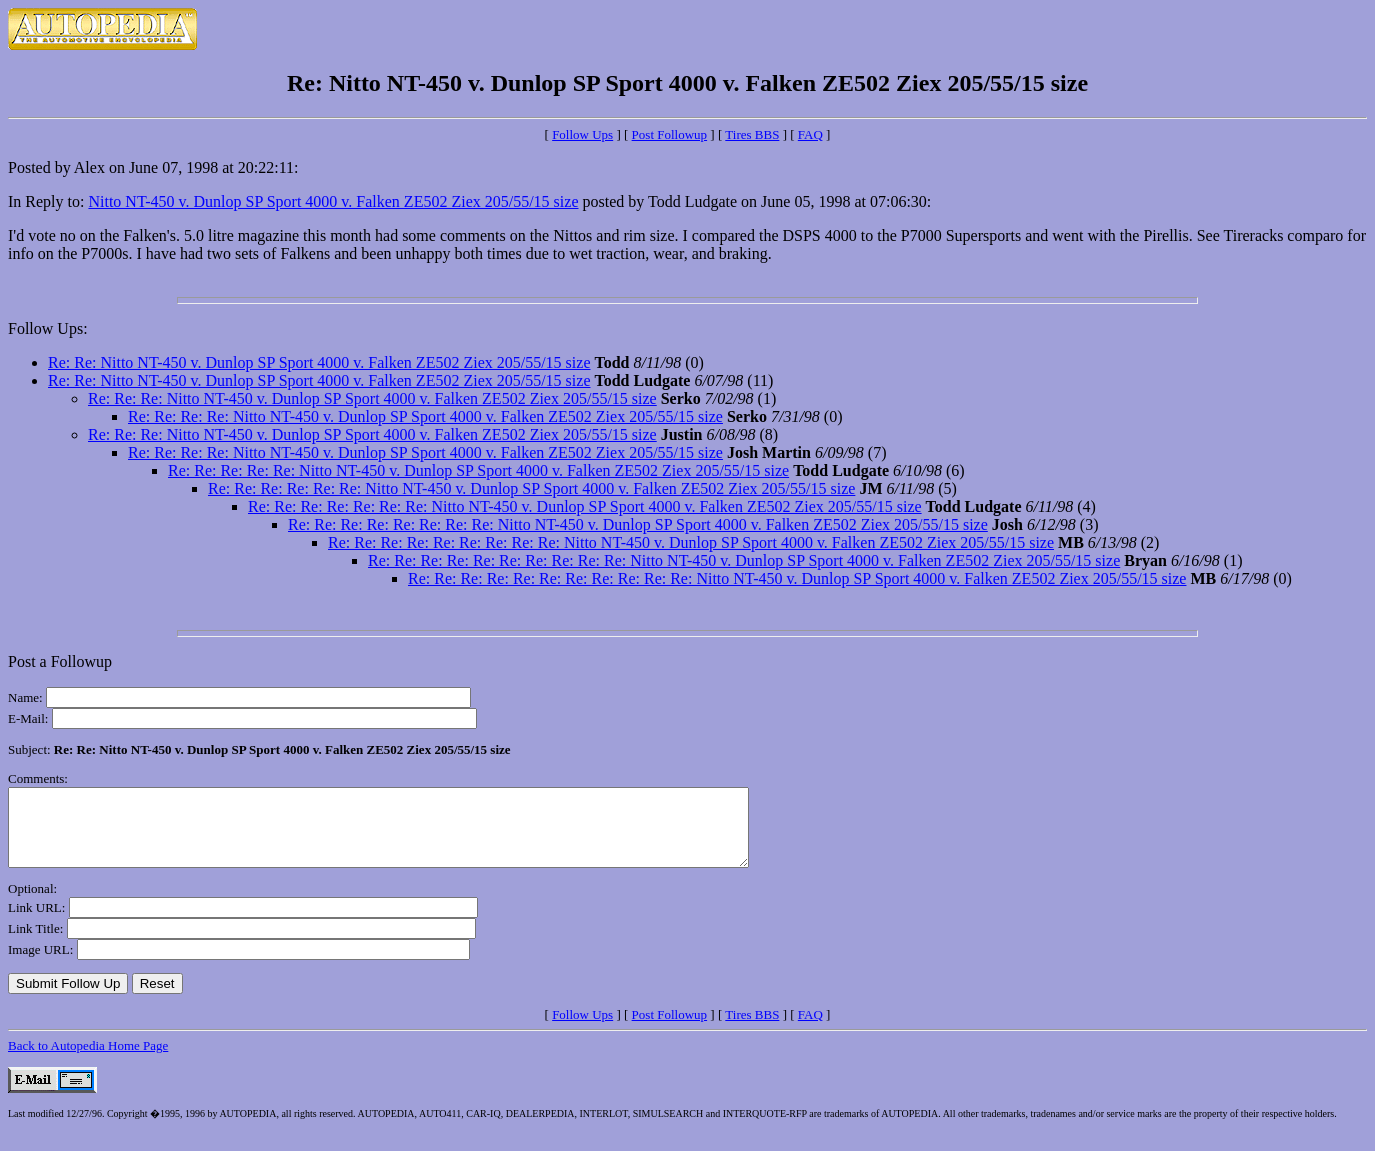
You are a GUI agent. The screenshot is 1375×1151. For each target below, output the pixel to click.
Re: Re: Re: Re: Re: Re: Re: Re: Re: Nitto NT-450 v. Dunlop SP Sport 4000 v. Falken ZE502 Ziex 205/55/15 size (691, 542)
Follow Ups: (48, 328)
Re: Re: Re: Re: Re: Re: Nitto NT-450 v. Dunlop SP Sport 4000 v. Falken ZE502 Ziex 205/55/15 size (531, 488)
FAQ (810, 134)
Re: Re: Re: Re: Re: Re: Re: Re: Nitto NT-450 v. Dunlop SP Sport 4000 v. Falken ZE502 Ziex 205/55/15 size (638, 524)
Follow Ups (582, 134)
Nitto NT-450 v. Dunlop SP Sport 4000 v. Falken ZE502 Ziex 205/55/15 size (333, 201)
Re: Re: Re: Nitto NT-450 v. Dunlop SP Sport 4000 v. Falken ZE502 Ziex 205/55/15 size (372, 398)
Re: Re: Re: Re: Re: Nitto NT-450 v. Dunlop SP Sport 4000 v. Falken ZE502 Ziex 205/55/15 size (478, 470)
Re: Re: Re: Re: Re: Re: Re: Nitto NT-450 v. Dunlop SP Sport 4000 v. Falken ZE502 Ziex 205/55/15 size (585, 506)
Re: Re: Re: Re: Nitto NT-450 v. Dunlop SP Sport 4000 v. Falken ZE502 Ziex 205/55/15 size (425, 416)
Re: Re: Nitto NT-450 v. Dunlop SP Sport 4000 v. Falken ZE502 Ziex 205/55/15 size (319, 362)
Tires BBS (752, 134)
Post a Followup (60, 661)
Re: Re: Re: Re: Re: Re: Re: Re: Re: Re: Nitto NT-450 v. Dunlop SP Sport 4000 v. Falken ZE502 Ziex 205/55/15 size (744, 560)
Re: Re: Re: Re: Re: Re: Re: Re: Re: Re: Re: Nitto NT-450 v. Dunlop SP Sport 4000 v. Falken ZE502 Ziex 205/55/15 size (797, 578)
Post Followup (670, 134)
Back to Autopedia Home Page (88, 1060)
